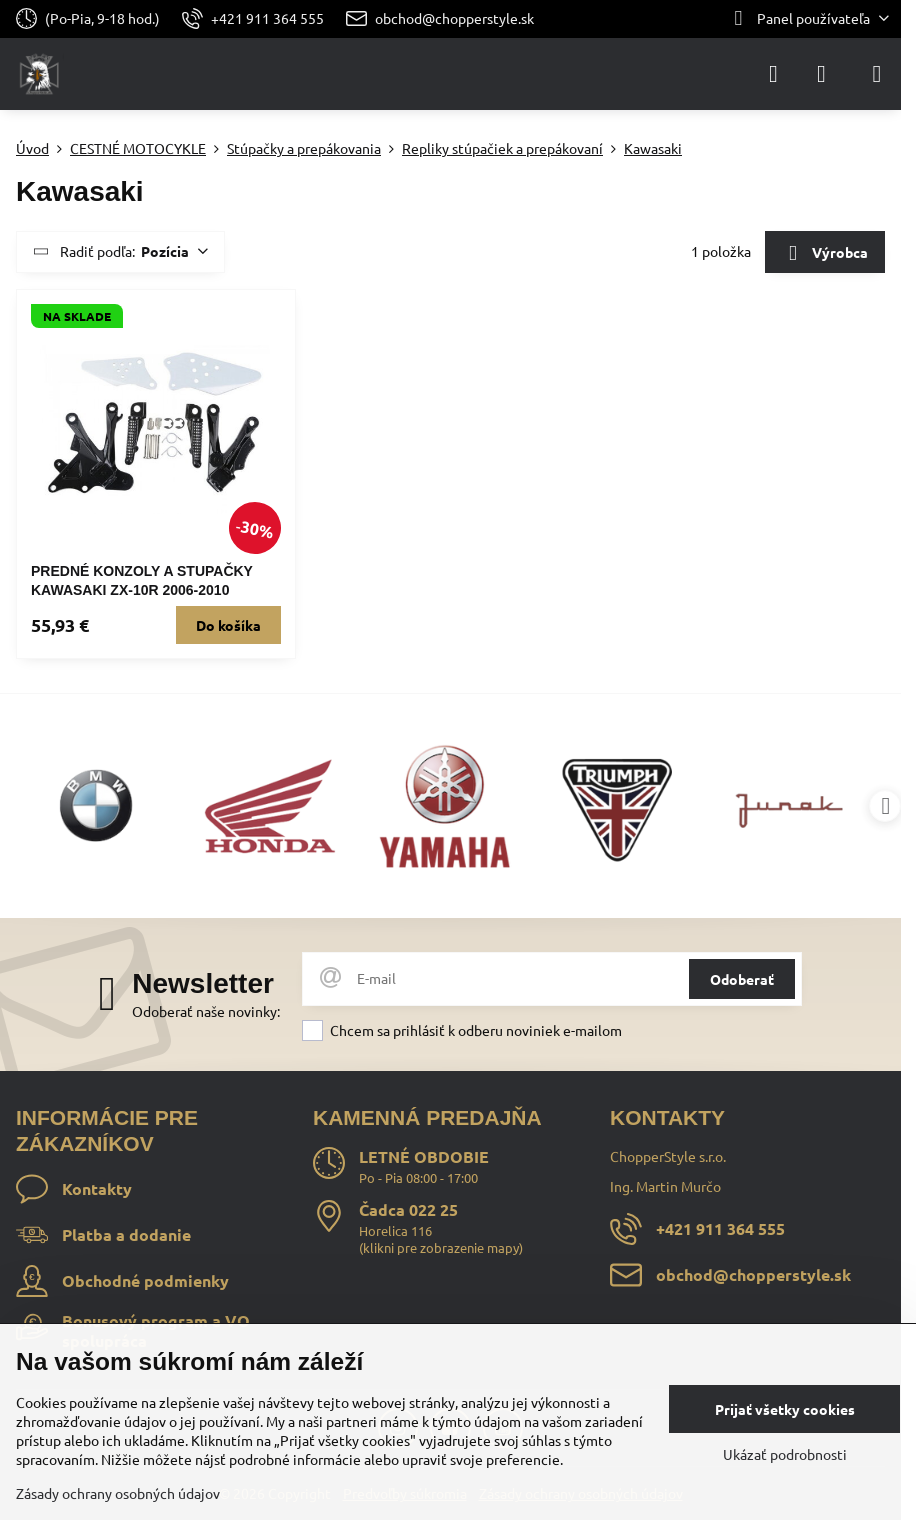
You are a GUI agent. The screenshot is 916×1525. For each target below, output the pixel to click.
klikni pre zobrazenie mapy (441, 1247)
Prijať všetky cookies (785, 1409)
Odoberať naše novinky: (206, 1011)
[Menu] (877, 74)
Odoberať (742, 979)
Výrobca (824, 254)
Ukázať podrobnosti (785, 1454)
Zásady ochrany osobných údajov (118, 1493)
